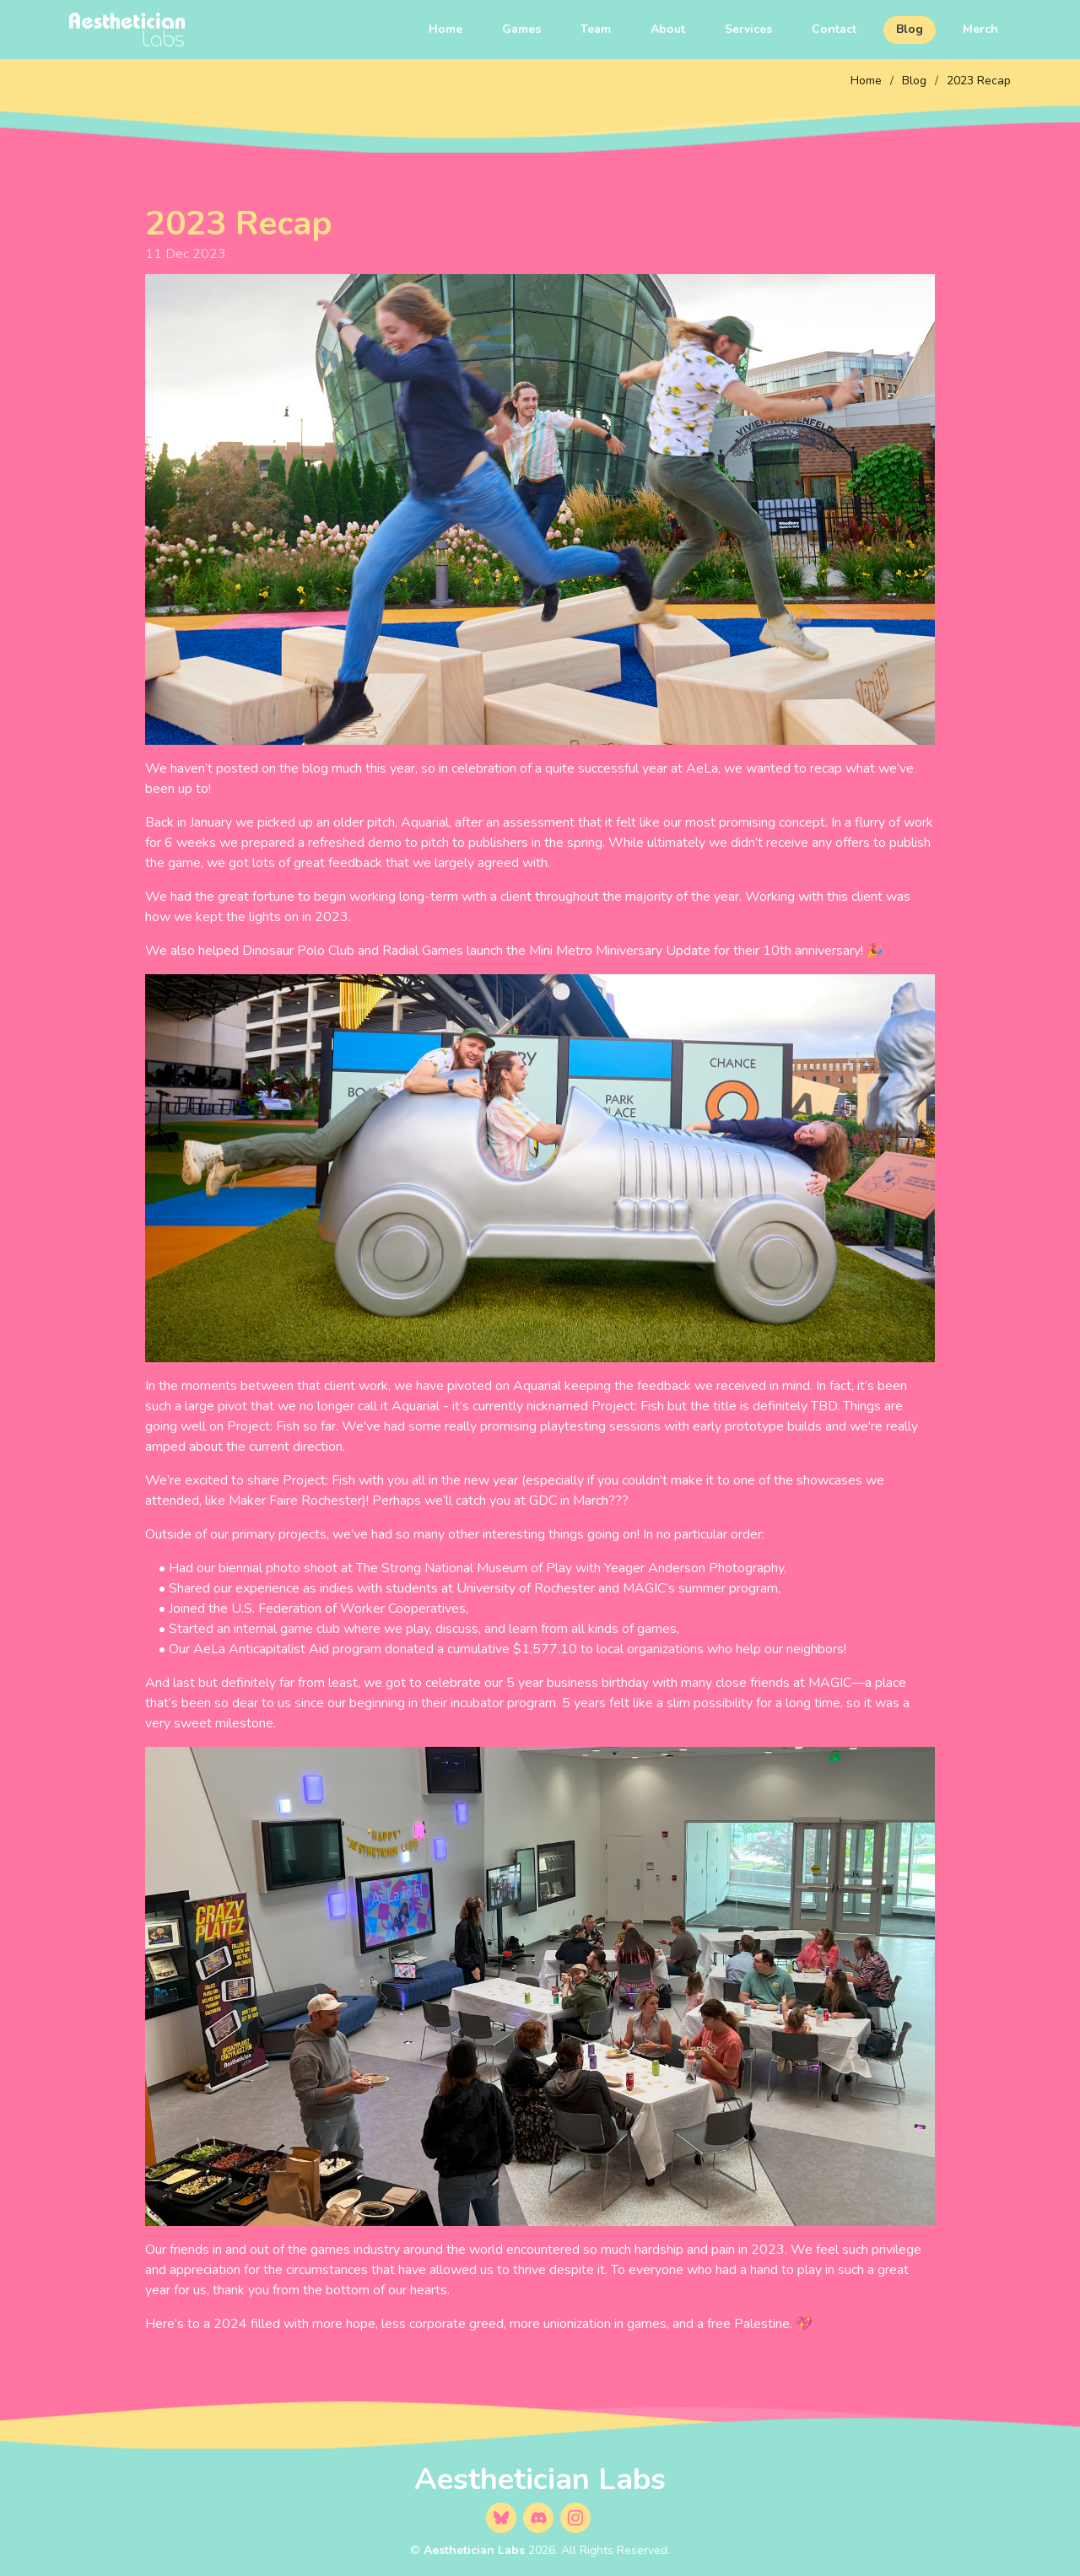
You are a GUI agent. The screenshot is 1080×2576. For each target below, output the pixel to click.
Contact (834, 29)
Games (521, 29)
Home (445, 29)
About (668, 29)
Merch (980, 29)
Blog (909, 29)
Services (748, 29)
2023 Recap (979, 81)
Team (595, 29)
